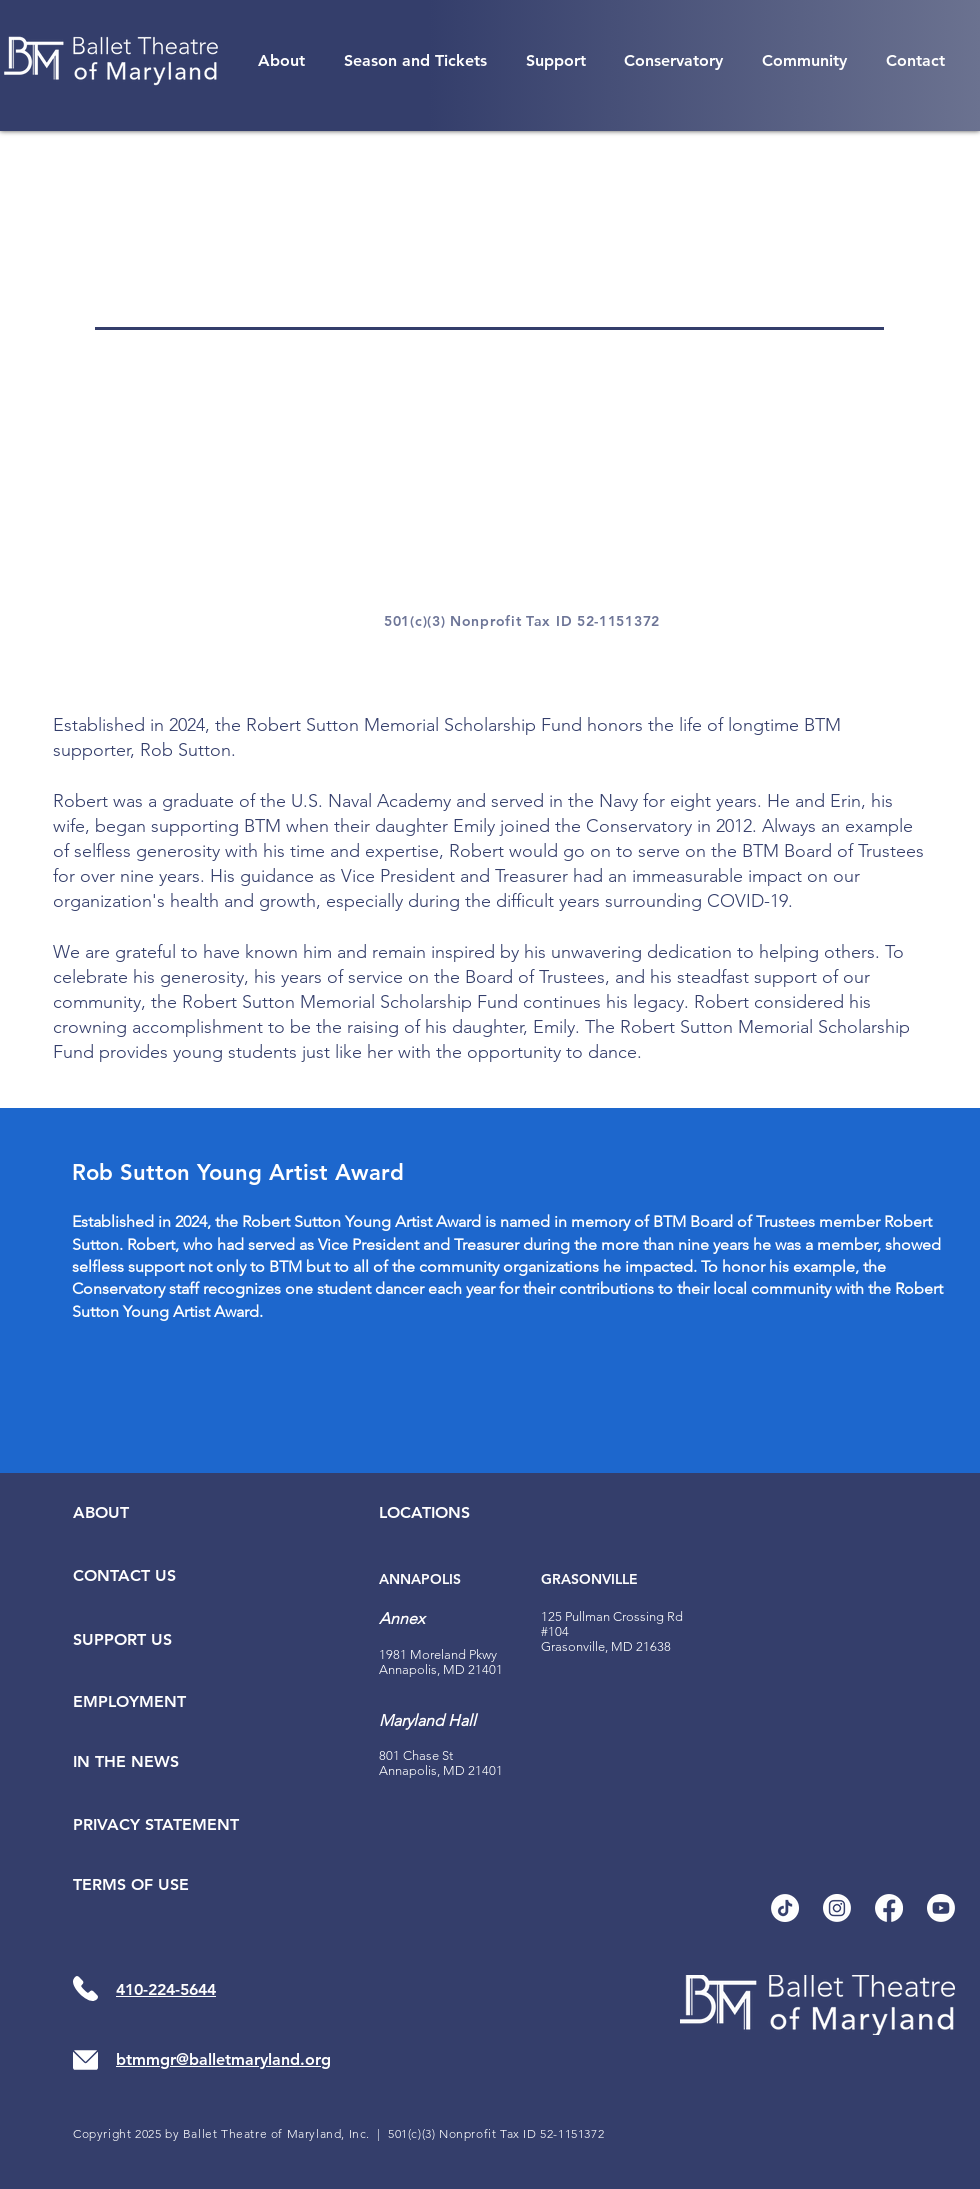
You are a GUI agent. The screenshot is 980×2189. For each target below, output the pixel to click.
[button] (282, 60)
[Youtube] (941, 1908)
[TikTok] (785, 1908)
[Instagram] (837, 1908)
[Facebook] (889, 1908)
